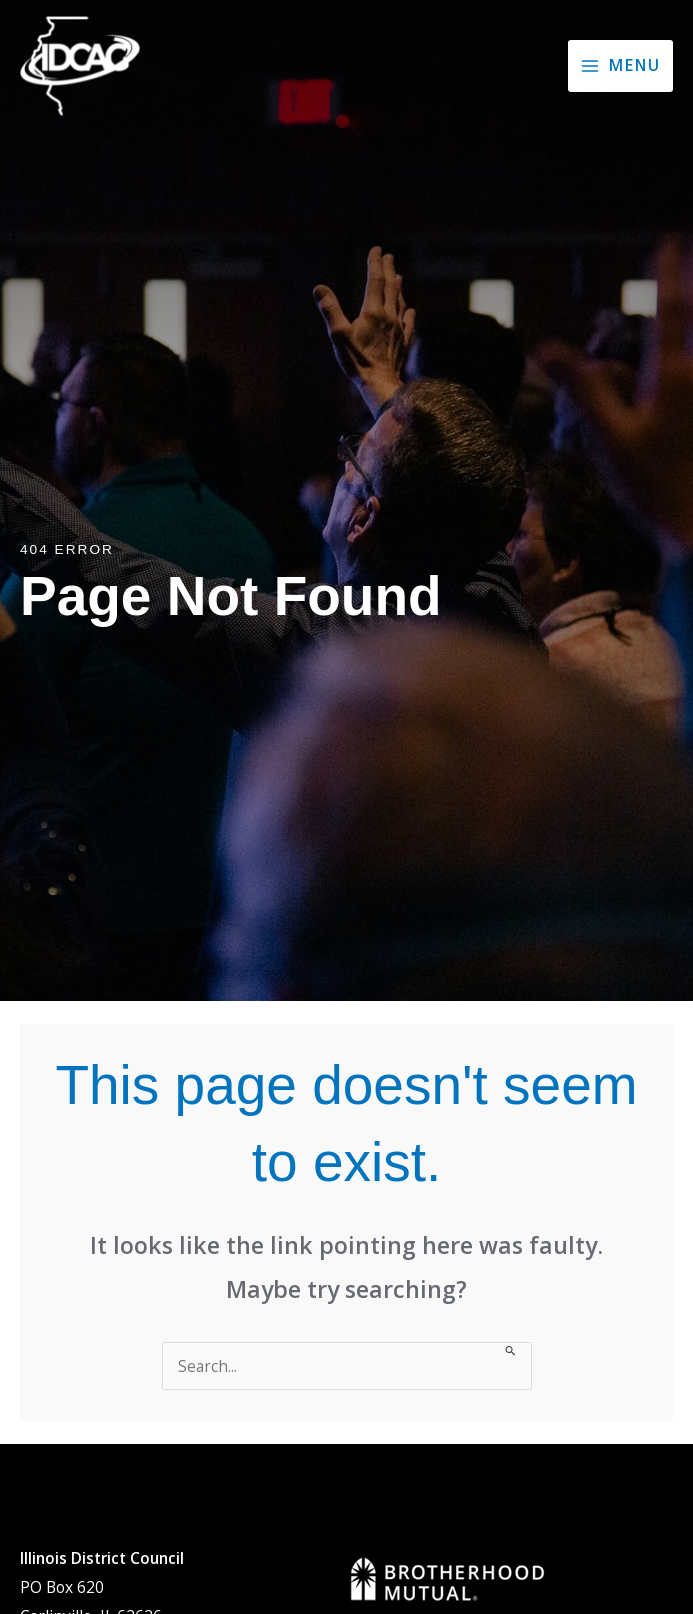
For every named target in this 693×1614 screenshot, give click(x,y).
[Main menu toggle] (620, 66)
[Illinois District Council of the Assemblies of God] (80, 66)
